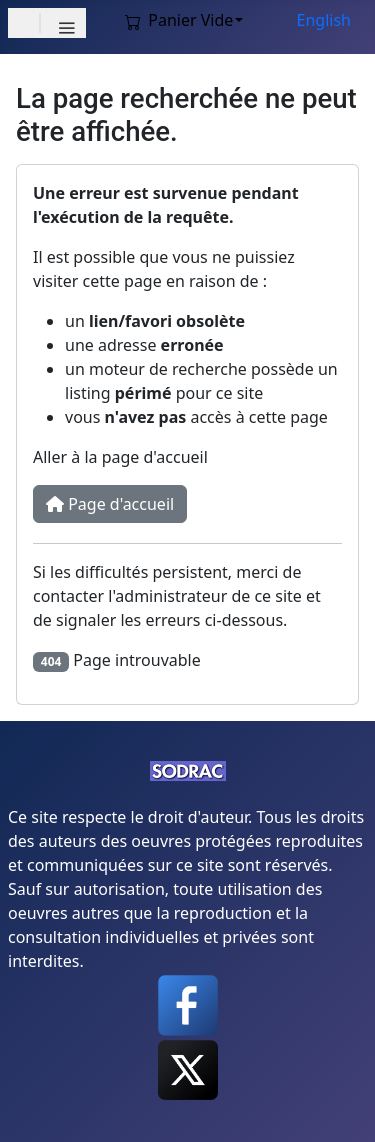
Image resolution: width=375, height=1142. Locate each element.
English (324, 20)
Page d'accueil (110, 504)
